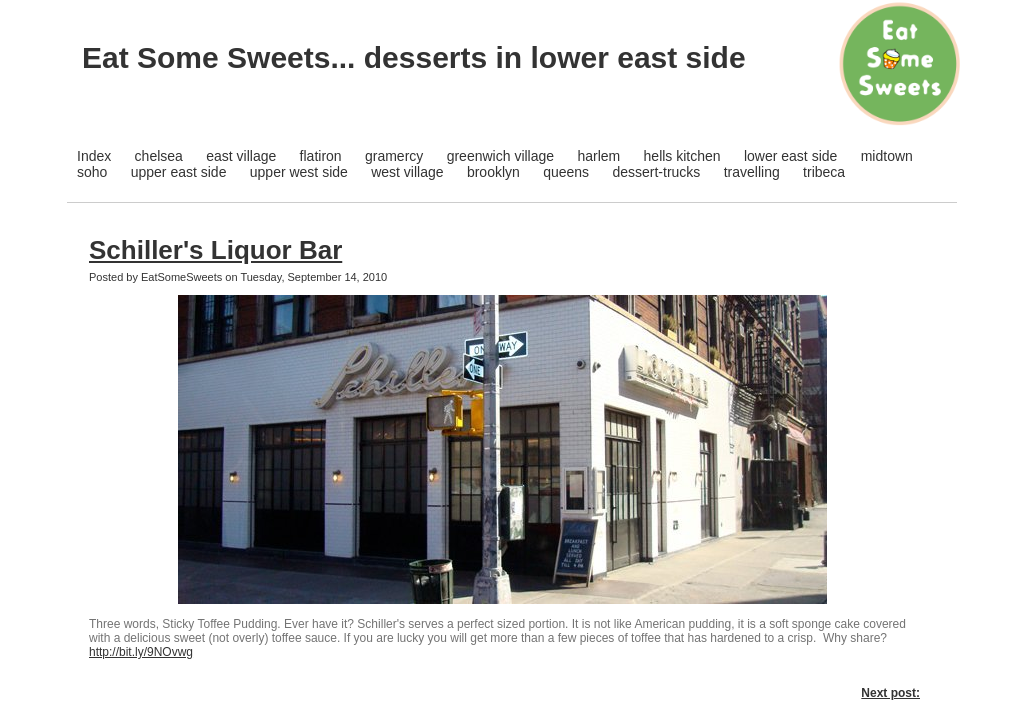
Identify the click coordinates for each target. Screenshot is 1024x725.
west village (407, 172)
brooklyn (493, 172)
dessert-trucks (656, 172)
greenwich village (500, 156)
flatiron (321, 156)
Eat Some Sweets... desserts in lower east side (414, 57)
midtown (887, 156)
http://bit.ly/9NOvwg (141, 652)
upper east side (179, 172)
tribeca (824, 172)
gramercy (394, 156)
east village (241, 156)
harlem (598, 156)
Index (94, 156)
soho (92, 172)
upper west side (299, 172)
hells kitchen (682, 156)
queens (566, 172)
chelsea (159, 156)
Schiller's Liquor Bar (215, 250)
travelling (752, 172)
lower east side (790, 156)
